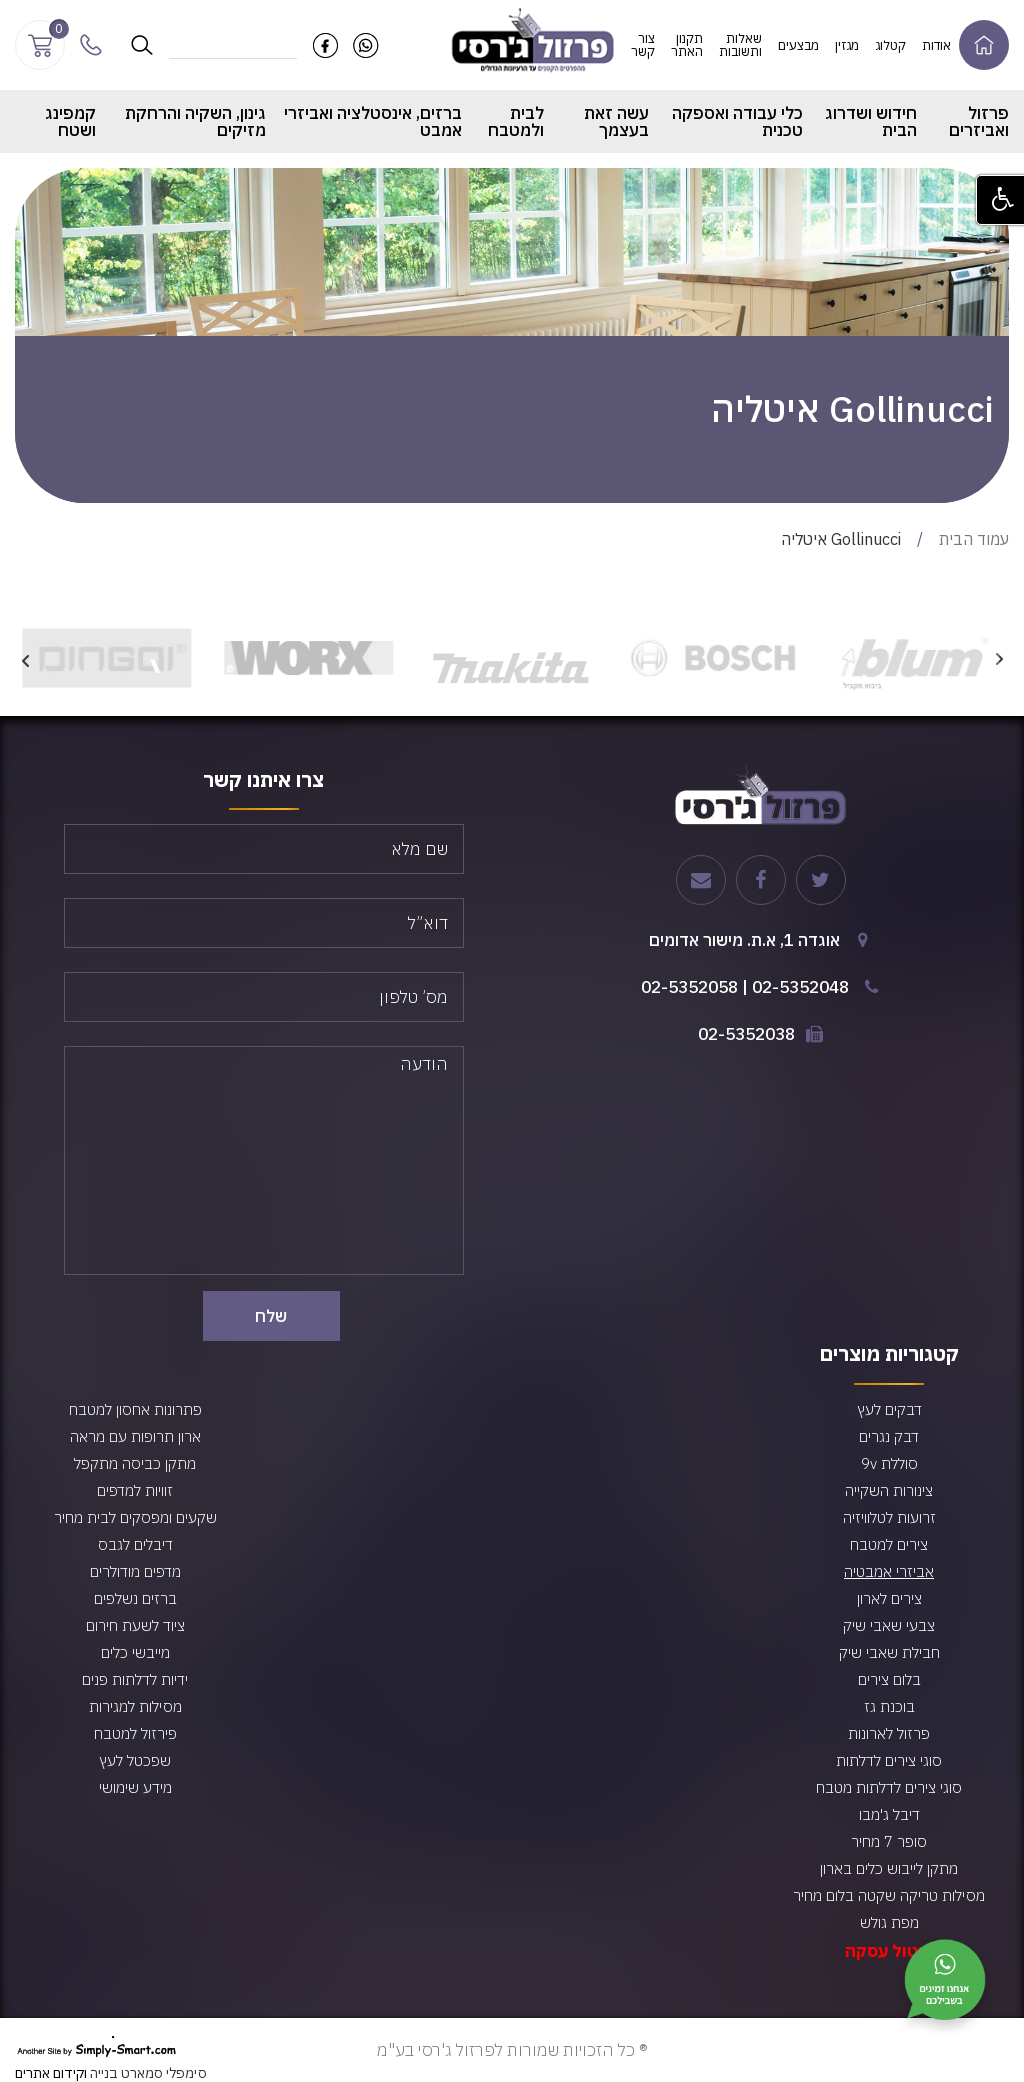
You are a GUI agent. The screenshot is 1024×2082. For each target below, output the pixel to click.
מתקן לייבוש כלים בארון (889, 1868)
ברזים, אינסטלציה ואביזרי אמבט (373, 121)
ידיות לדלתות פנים (135, 1679)
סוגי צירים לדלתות (889, 1760)
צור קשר (643, 45)
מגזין (847, 45)
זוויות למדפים (135, 1490)
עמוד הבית (974, 539)
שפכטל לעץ (135, 1760)
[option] (915, 658)
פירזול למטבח (135, 1733)
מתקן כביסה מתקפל (135, 1463)
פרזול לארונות (889, 1733)
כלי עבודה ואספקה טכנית (737, 121)
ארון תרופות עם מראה (135, 1436)
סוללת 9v (889, 1463)
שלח (271, 1316)
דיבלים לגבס (135, 1544)
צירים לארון (889, 1598)
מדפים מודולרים (135, 1571)
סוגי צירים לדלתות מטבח (889, 1787)
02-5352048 (800, 987)
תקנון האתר (687, 45)
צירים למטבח (889, 1544)
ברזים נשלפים (135, 1598)
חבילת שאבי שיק (889, 1652)
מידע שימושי (135, 1787)
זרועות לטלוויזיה (889, 1517)
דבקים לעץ (889, 1409)
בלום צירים (889, 1679)
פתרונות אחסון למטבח (135, 1409)
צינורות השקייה (889, 1490)
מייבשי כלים (135, 1652)
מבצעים (798, 45)
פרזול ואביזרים (979, 121)
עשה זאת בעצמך (616, 121)
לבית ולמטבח (516, 121)
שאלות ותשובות (740, 45)
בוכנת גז (889, 1706)
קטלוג (890, 45)
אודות (936, 45)
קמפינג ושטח (70, 121)
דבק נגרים (889, 1436)
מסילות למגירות (135, 1706)
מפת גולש (889, 1922)
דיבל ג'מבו (889, 1814)
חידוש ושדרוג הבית (871, 121)
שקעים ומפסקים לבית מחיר (135, 1517)
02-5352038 (746, 1034)
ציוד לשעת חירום (135, 1625)
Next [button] (25, 658)
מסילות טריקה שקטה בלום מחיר (889, 1895)
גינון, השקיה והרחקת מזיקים (195, 121)
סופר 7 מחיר (889, 1841)
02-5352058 (689, 987)
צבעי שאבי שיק (889, 1625)
